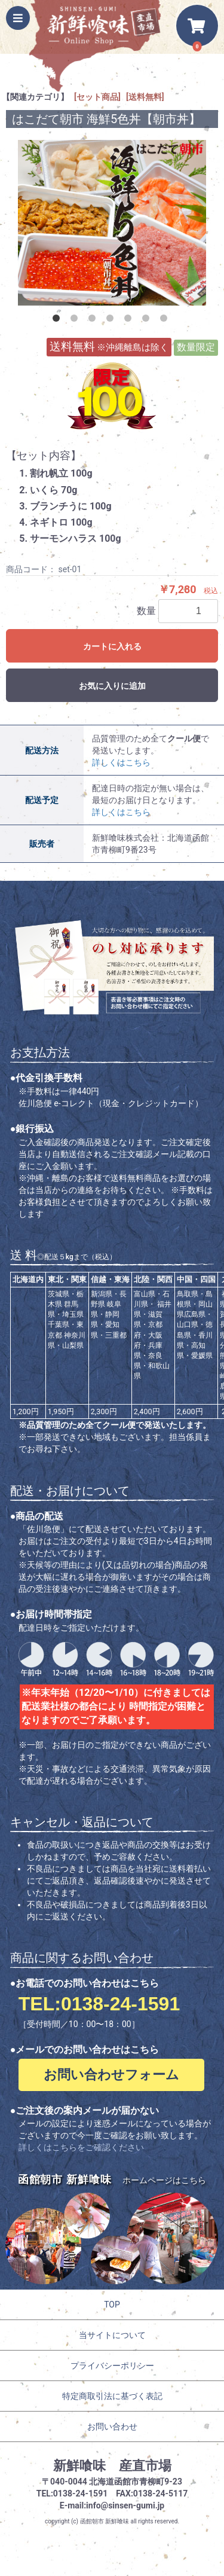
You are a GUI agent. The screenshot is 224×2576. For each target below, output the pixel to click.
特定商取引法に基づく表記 (112, 2396)
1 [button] (59, 320)
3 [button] (94, 320)
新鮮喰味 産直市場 (112, 2465)
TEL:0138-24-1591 (99, 2004)
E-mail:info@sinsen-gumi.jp (112, 2505)
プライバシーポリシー (112, 2365)
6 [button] (148, 320)
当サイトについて (112, 2335)
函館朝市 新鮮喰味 (104, 2521)
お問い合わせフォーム (111, 2074)
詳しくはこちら (121, 762)
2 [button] (76, 320)
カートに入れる (112, 646)
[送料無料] (145, 97)
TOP (112, 2304)
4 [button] (112, 320)
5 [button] (130, 320)
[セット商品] (97, 97)
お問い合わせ (112, 2426)
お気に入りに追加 (112, 686)
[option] (112, 223)
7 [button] (166, 320)
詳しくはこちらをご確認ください (81, 2147)
